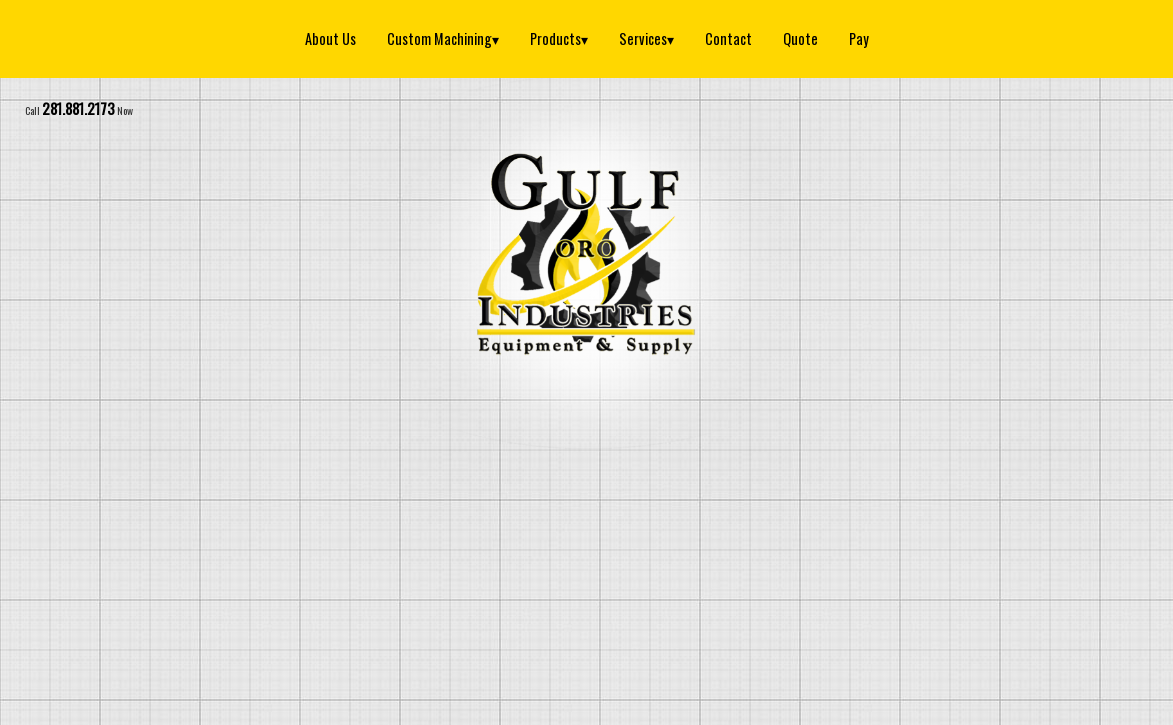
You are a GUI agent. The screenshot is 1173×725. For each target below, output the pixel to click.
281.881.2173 (78, 108)
